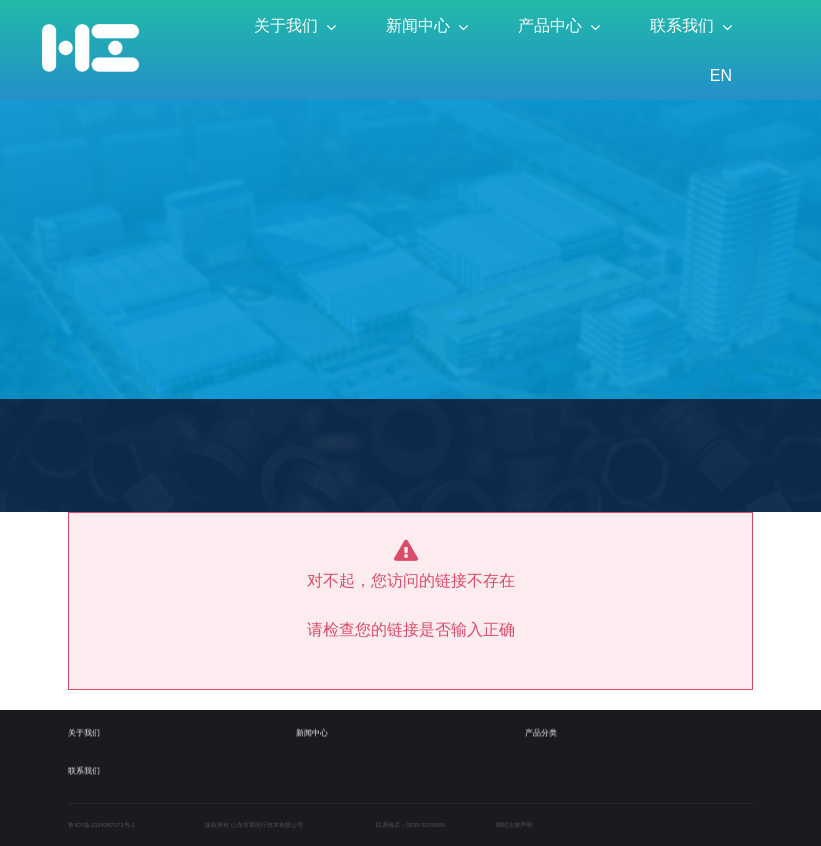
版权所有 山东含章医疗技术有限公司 (254, 825)
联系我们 (84, 765)
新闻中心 (312, 728)
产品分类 (541, 728)
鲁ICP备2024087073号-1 (101, 825)
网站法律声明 (514, 825)
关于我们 (84, 728)
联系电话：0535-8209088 (410, 825)
